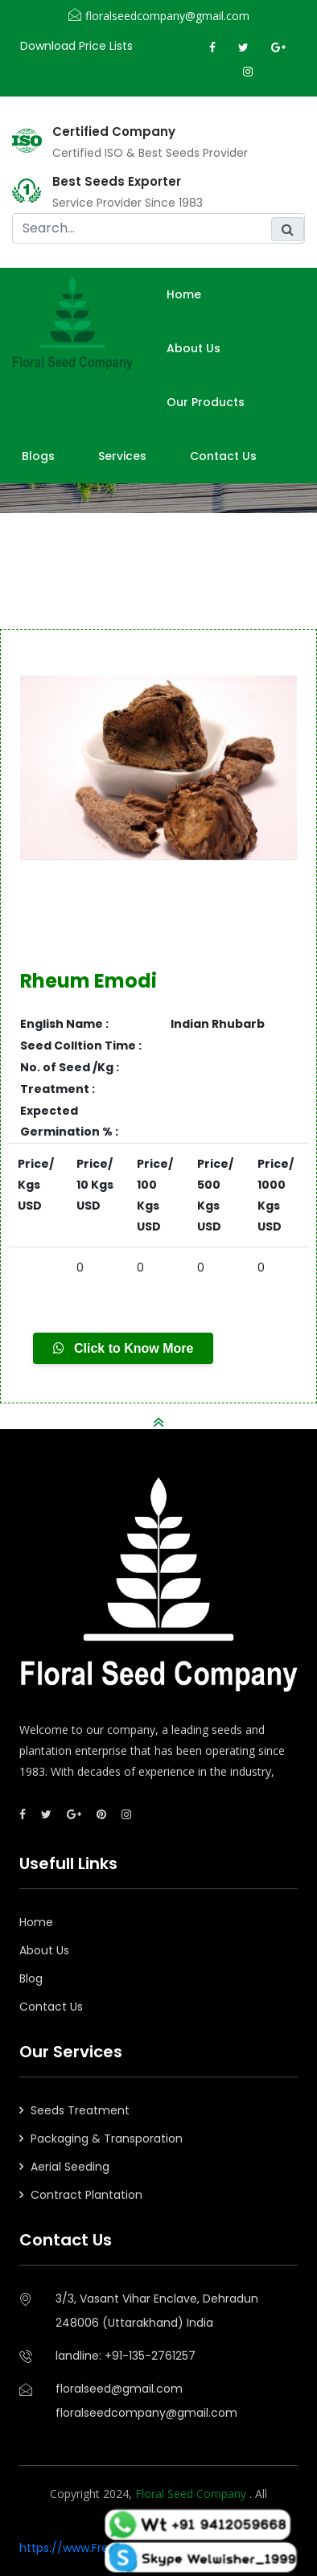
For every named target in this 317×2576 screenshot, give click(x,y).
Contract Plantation (86, 2195)
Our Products (206, 402)
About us (193, 348)
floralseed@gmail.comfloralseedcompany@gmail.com (146, 2401)
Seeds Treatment (80, 2110)
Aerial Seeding (70, 2167)
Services (122, 456)
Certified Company (113, 132)
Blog (31, 1978)
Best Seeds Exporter (116, 182)
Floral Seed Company (192, 2493)
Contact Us (223, 456)
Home (184, 294)
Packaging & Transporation (107, 2138)
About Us (44, 1950)
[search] (158, 228)
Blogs (38, 456)
